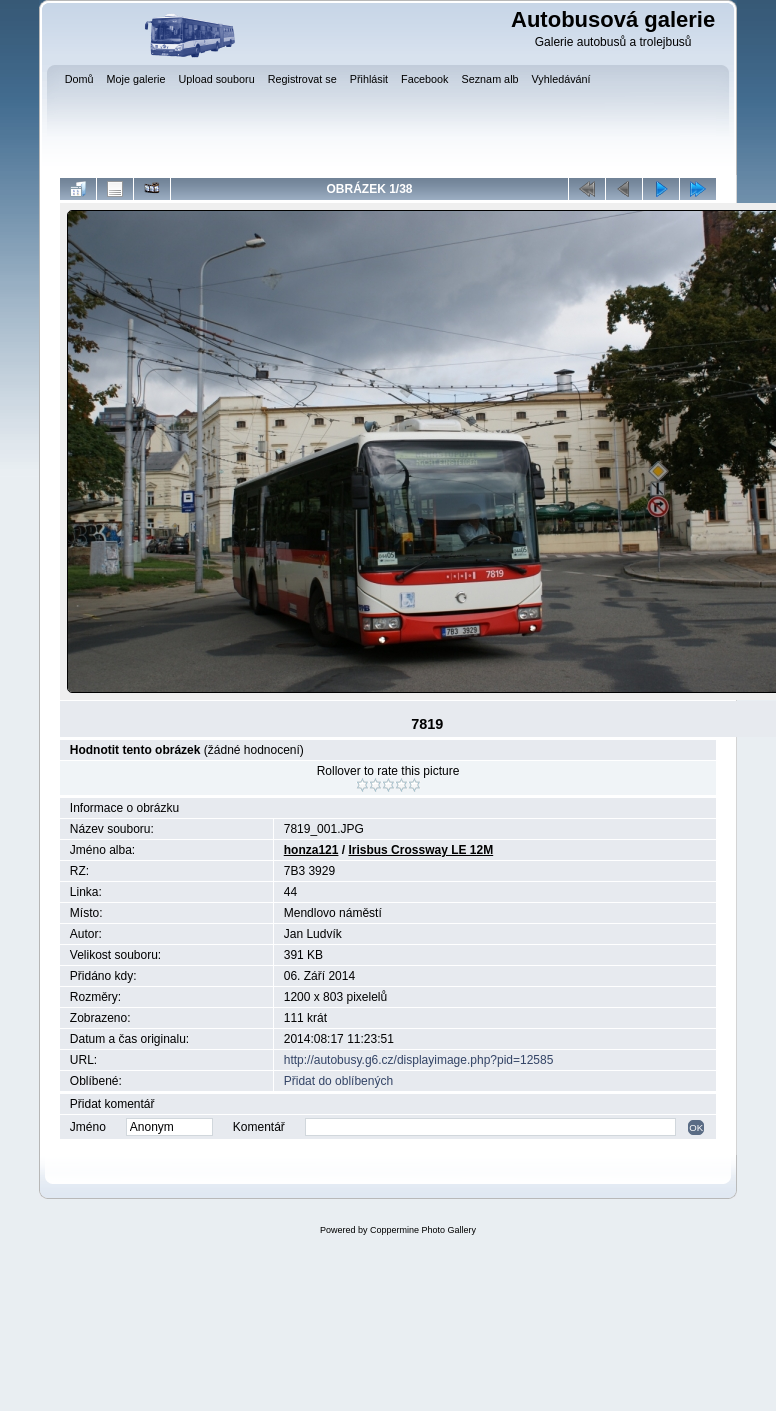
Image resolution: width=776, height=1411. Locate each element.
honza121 (311, 850)
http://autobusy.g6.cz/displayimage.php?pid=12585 (419, 1060)
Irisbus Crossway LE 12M (420, 850)
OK (696, 1127)
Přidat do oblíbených (338, 1081)
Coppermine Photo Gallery (423, 1230)
